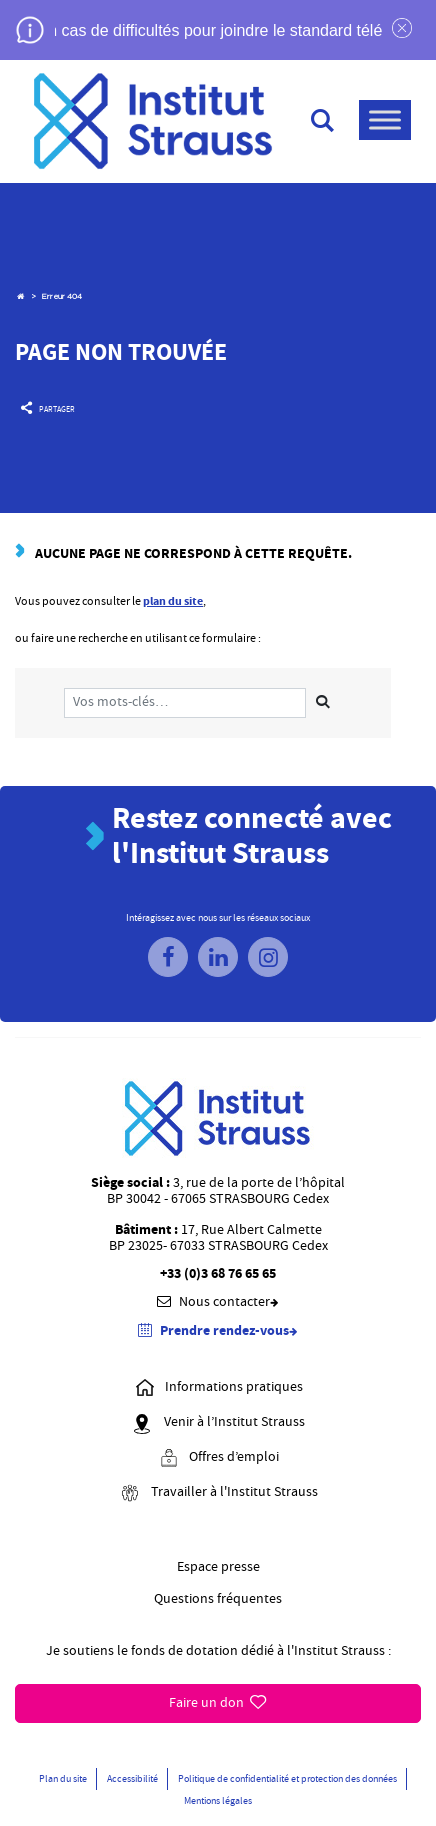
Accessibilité (132, 1778)
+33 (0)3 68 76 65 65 (218, 1274)
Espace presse (218, 1567)
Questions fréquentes (218, 1599)
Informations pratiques (218, 1389)
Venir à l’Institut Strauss (218, 1424)
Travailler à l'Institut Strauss (218, 1494)
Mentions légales (218, 1800)
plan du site (173, 601)
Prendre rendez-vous (218, 1331)
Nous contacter (218, 1302)
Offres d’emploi (218, 1459)
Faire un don (217, 1702)
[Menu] (385, 119)
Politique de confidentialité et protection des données (287, 1778)
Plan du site (63, 1778)
